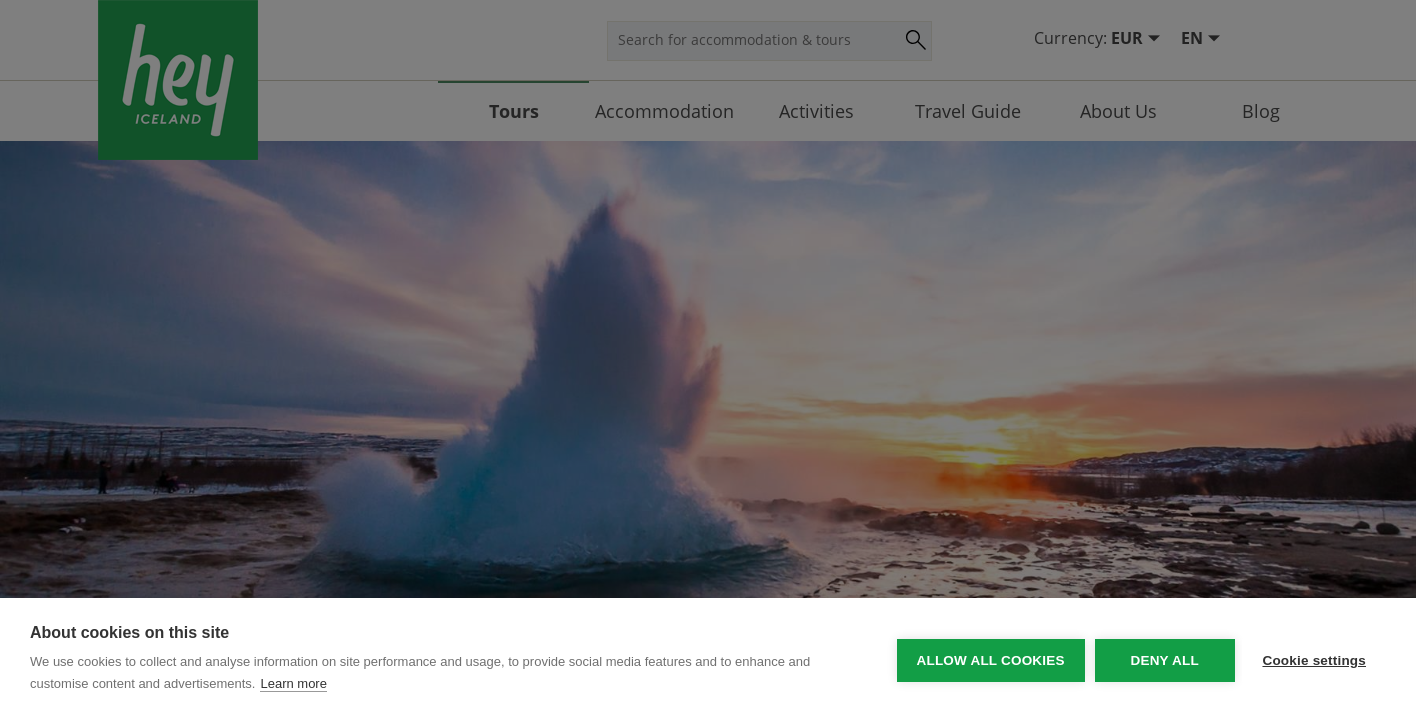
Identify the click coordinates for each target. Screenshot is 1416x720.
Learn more (293, 683)
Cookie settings (1314, 659)
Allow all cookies (988, 659)
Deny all (1162, 659)
